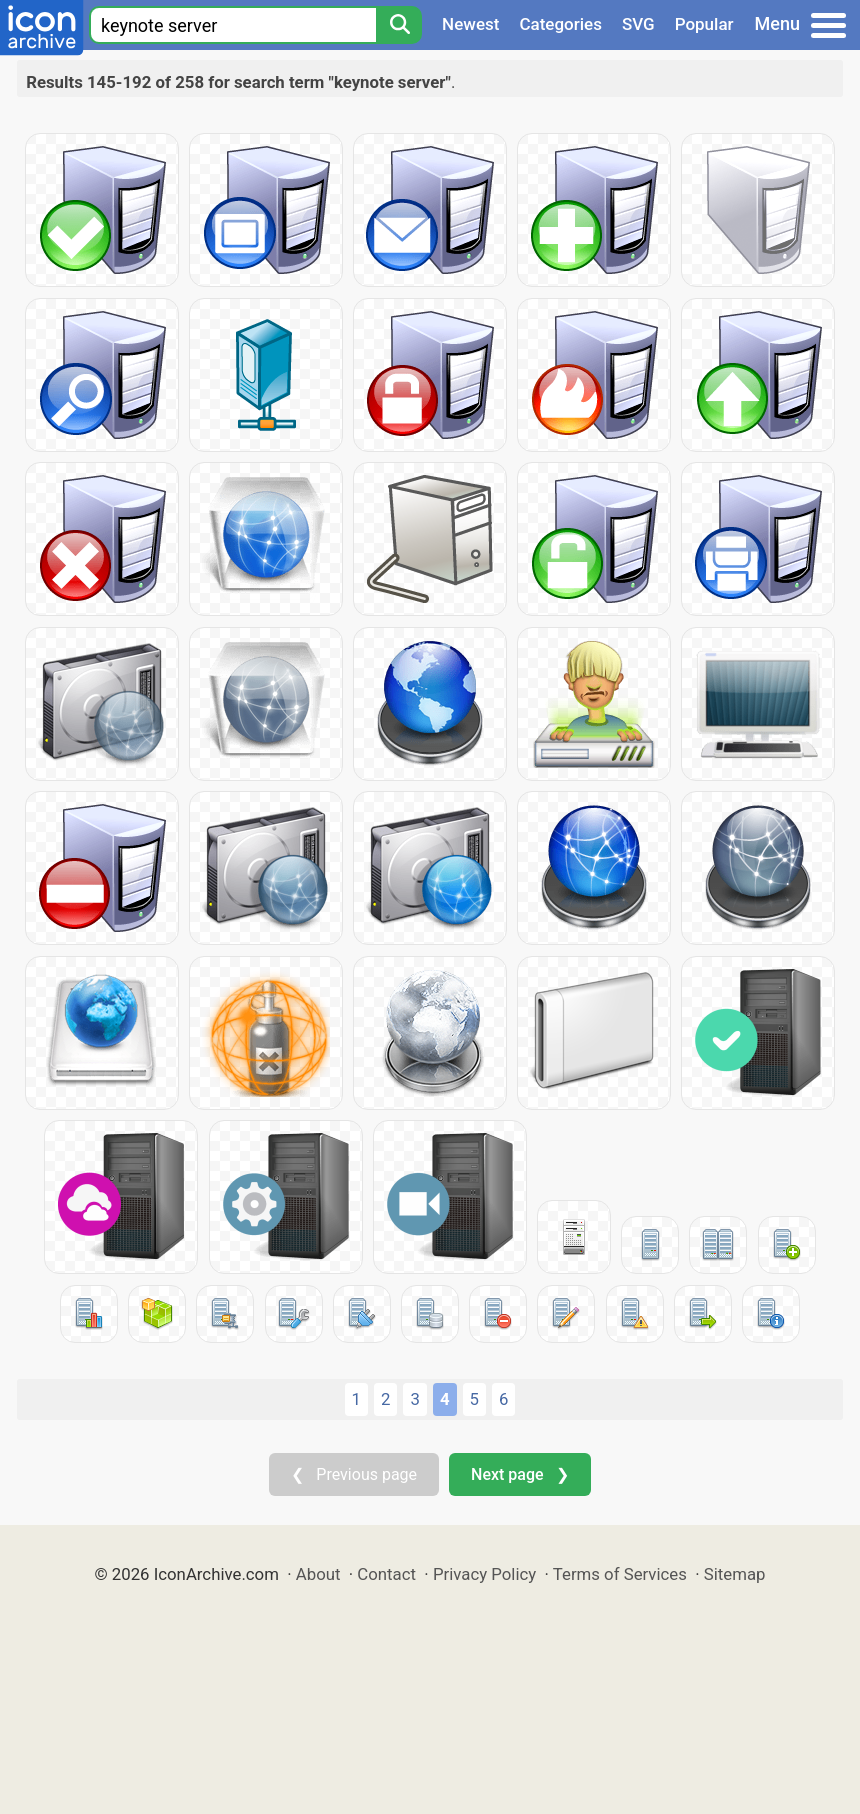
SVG (638, 24)
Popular (704, 24)
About (318, 1574)
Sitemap (735, 1574)
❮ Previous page (354, 1474)
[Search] (399, 25)
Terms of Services (620, 1574)
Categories (560, 24)
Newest (470, 24)
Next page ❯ (519, 1474)
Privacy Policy (484, 1574)
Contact (386, 1574)
